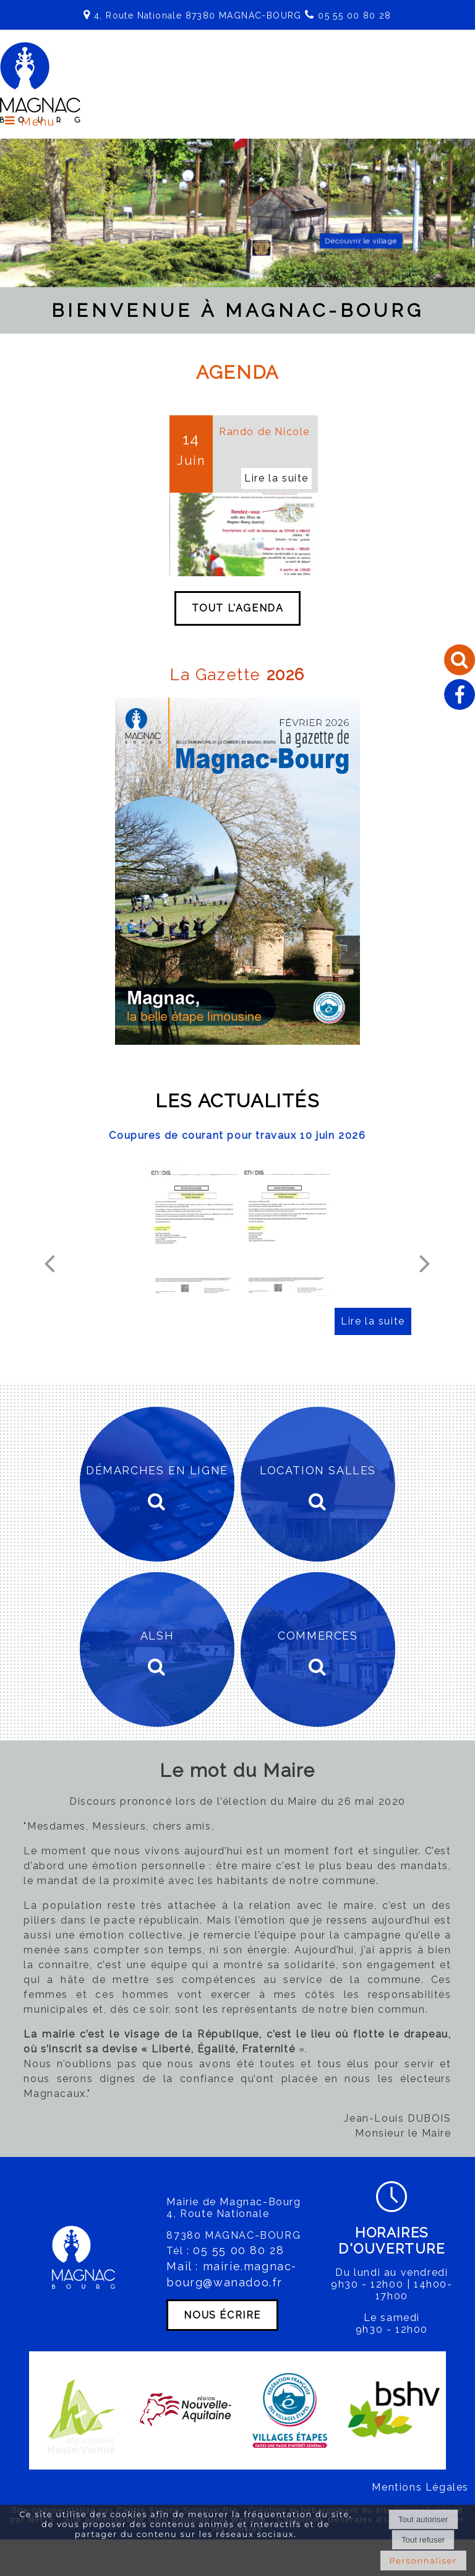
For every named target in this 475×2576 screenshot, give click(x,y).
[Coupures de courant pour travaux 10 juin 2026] (237, 1230)
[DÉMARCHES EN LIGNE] (157, 1484)
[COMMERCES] (318, 1650)
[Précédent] (49, 1263)
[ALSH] (157, 1650)
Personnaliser (423, 2560)
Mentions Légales (420, 2488)
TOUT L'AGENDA (238, 609)
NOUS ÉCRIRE (222, 2315)
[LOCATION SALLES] (318, 1484)
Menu (37, 121)
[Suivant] (425, 1263)
